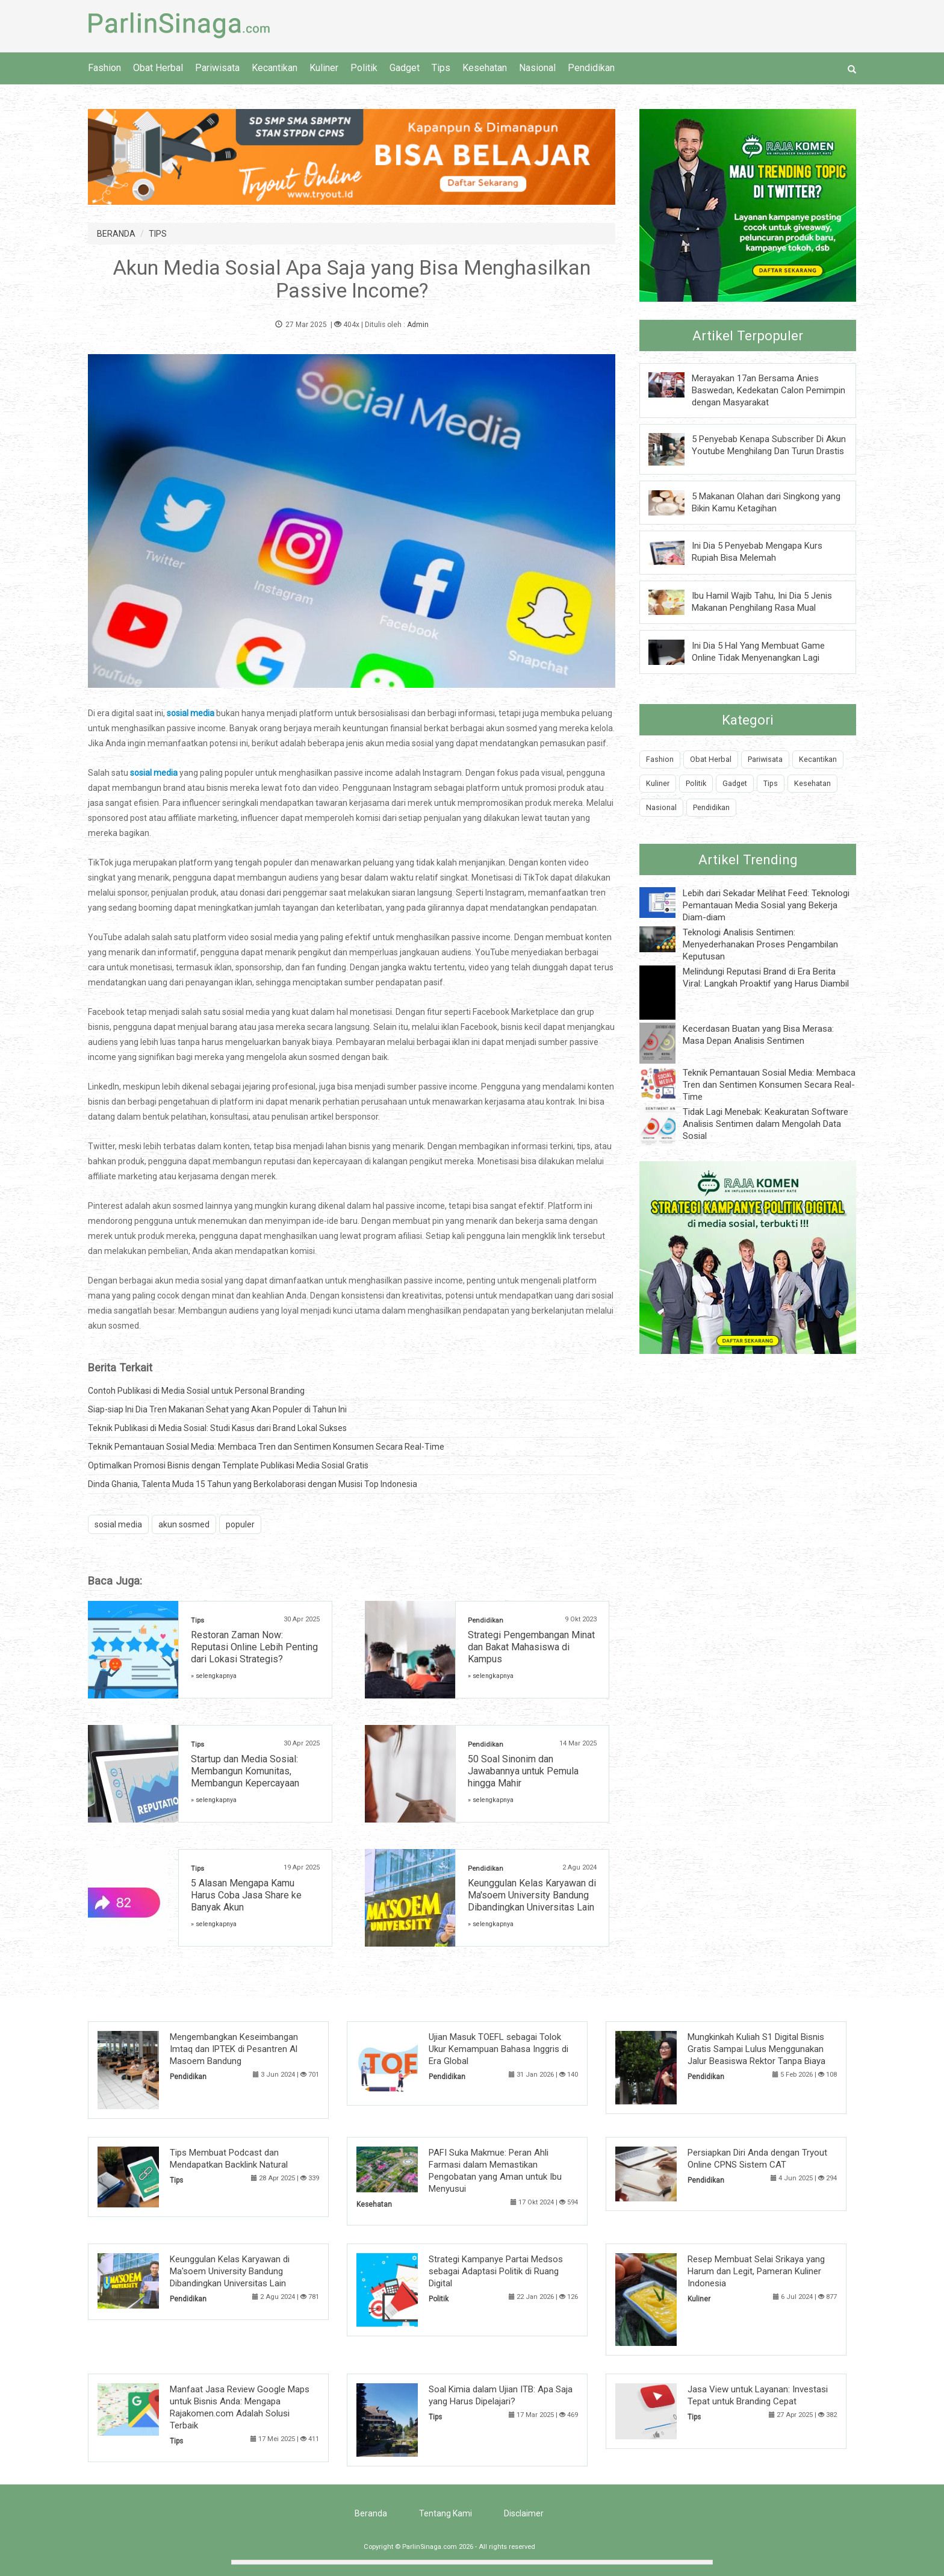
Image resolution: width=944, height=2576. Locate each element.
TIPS (158, 234)
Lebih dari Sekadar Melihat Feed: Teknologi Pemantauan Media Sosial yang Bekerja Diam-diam (766, 905)
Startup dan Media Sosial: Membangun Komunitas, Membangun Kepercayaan (245, 1771)
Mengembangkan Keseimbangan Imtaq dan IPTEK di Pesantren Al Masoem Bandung (234, 2049)
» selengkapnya (214, 1676)
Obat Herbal (158, 67)
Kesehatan (484, 67)
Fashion (104, 67)
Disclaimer (524, 2513)
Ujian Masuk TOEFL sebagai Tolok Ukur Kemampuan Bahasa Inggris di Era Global (498, 2049)
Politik (363, 67)
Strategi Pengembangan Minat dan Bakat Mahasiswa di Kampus (531, 1647)
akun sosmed (184, 1524)
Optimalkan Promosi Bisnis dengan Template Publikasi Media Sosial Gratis (228, 1465)
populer (240, 1524)
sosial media (118, 1524)
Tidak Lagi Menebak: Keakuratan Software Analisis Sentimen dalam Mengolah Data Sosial (765, 1123)
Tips (441, 67)
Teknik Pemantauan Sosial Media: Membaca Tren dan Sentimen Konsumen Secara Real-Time (266, 1447)
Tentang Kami (445, 2513)
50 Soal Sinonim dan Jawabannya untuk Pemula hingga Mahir (523, 1771)
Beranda (371, 2513)
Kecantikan (274, 67)
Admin (418, 324)
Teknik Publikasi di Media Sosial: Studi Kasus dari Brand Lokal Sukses (217, 1428)
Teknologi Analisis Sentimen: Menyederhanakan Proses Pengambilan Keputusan (760, 944)
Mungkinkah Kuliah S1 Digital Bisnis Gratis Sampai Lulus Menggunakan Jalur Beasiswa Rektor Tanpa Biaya (756, 2049)
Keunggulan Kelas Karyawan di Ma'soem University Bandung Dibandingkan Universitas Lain (532, 1895)
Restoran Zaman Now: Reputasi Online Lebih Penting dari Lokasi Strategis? (254, 1647)
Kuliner (323, 67)
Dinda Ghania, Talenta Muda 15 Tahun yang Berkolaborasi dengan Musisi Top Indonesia (252, 1484)
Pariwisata (217, 67)
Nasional (537, 67)
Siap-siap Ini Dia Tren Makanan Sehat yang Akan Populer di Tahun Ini (217, 1409)
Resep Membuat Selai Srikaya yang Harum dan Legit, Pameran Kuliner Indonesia (756, 2271)
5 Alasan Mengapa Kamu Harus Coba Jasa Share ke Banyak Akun (246, 1895)
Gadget (405, 67)
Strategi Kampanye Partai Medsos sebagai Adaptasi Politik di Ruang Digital (496, 2271)
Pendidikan (591, 67)
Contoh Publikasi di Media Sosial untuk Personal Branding (196, 1391)
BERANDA (116, 234)
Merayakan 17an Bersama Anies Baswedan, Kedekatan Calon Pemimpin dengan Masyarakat (768, 390)
